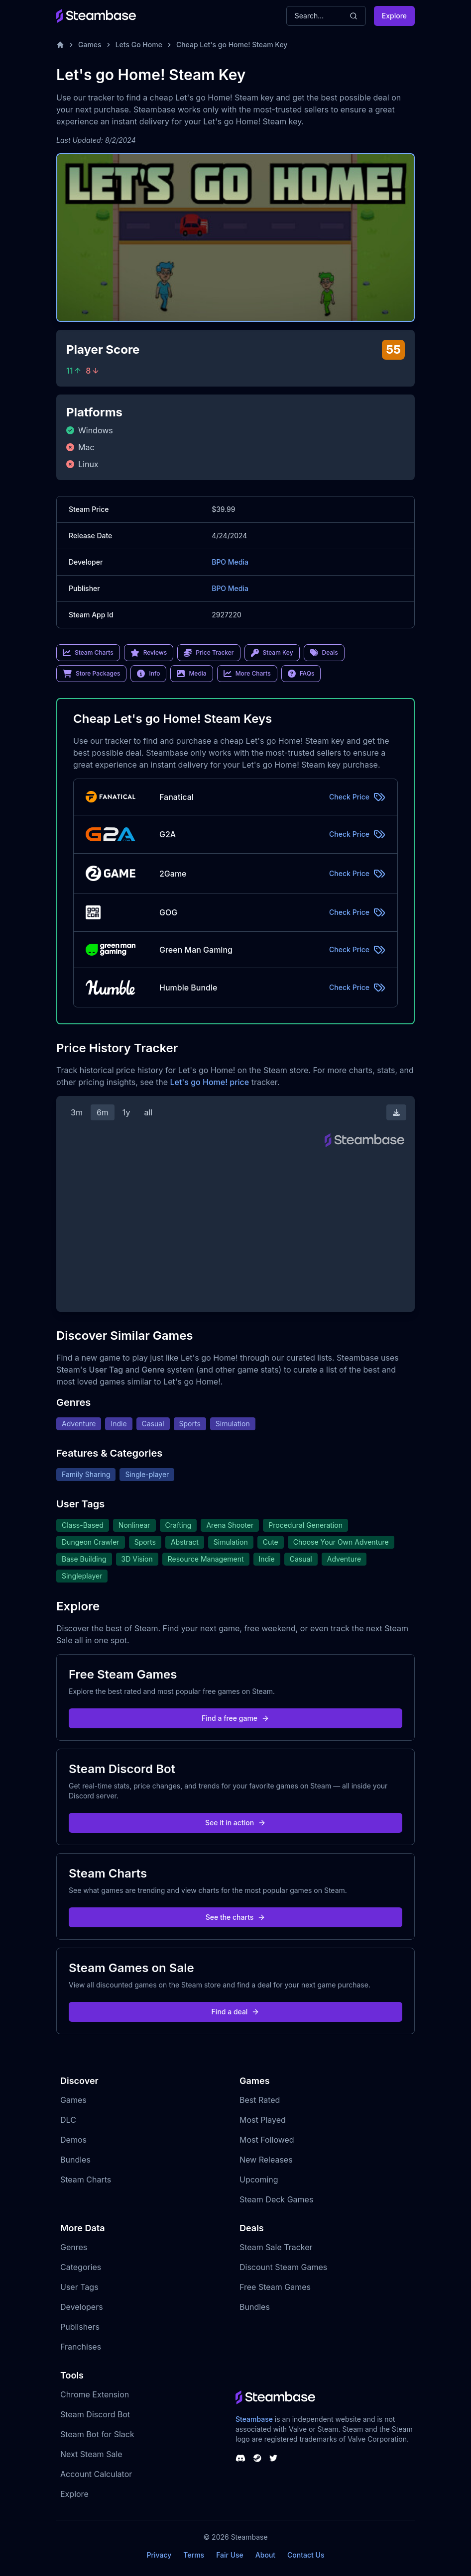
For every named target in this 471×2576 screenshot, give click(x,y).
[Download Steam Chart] (396, 1112)
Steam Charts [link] (88, 653)
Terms (193, 2555)
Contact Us (305, 2555)
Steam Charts (85, 2179)
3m (77, 1112)
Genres (73, 2247)
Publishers (80, 2327)
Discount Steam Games (283, 2267)
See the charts (236, 1917)
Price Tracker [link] (209, 653)
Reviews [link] (148, 653)
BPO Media (230, 562)
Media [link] (191, 674)
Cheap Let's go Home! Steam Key (232, 44)
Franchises (80, 2347)
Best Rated (259, 2100)
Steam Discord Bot (95, 2414)
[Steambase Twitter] (273, 2458)
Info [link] (148, 674)
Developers (81, 2307)
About (265, 2555)
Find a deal (236, 2011)
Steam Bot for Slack (97, 2434)
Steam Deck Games (276, 2199)
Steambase (254, 2419)
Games (90, 44)
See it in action (235, 1822)
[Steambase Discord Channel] (240, 2458)
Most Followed (266, 2140)
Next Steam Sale (91, 2454)
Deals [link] (324, 653)
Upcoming (258, 2179)
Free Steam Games (275, 2287)
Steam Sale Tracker (276, 2247)
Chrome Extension (94, 2394)
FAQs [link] (301, 674)
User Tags (79, 2287)
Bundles (75, 2160)
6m (103, 1112)
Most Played (262, 2120)
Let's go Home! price (209, 1082)
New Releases (266, 2160)
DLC (68, 2120)
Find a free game (235, 1718)
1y (126, 1112)
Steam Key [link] (272, 653)
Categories (80, 2267)
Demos (73, 2140)
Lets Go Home (139, 44)
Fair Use (229, 2555)
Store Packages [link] (91, 674)
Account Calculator (96, 2474)
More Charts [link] (247, 674)
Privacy (158, 2555)
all (148, 1112)
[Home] (60, 45)
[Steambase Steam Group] (257, 2458)
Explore (394, 15)
